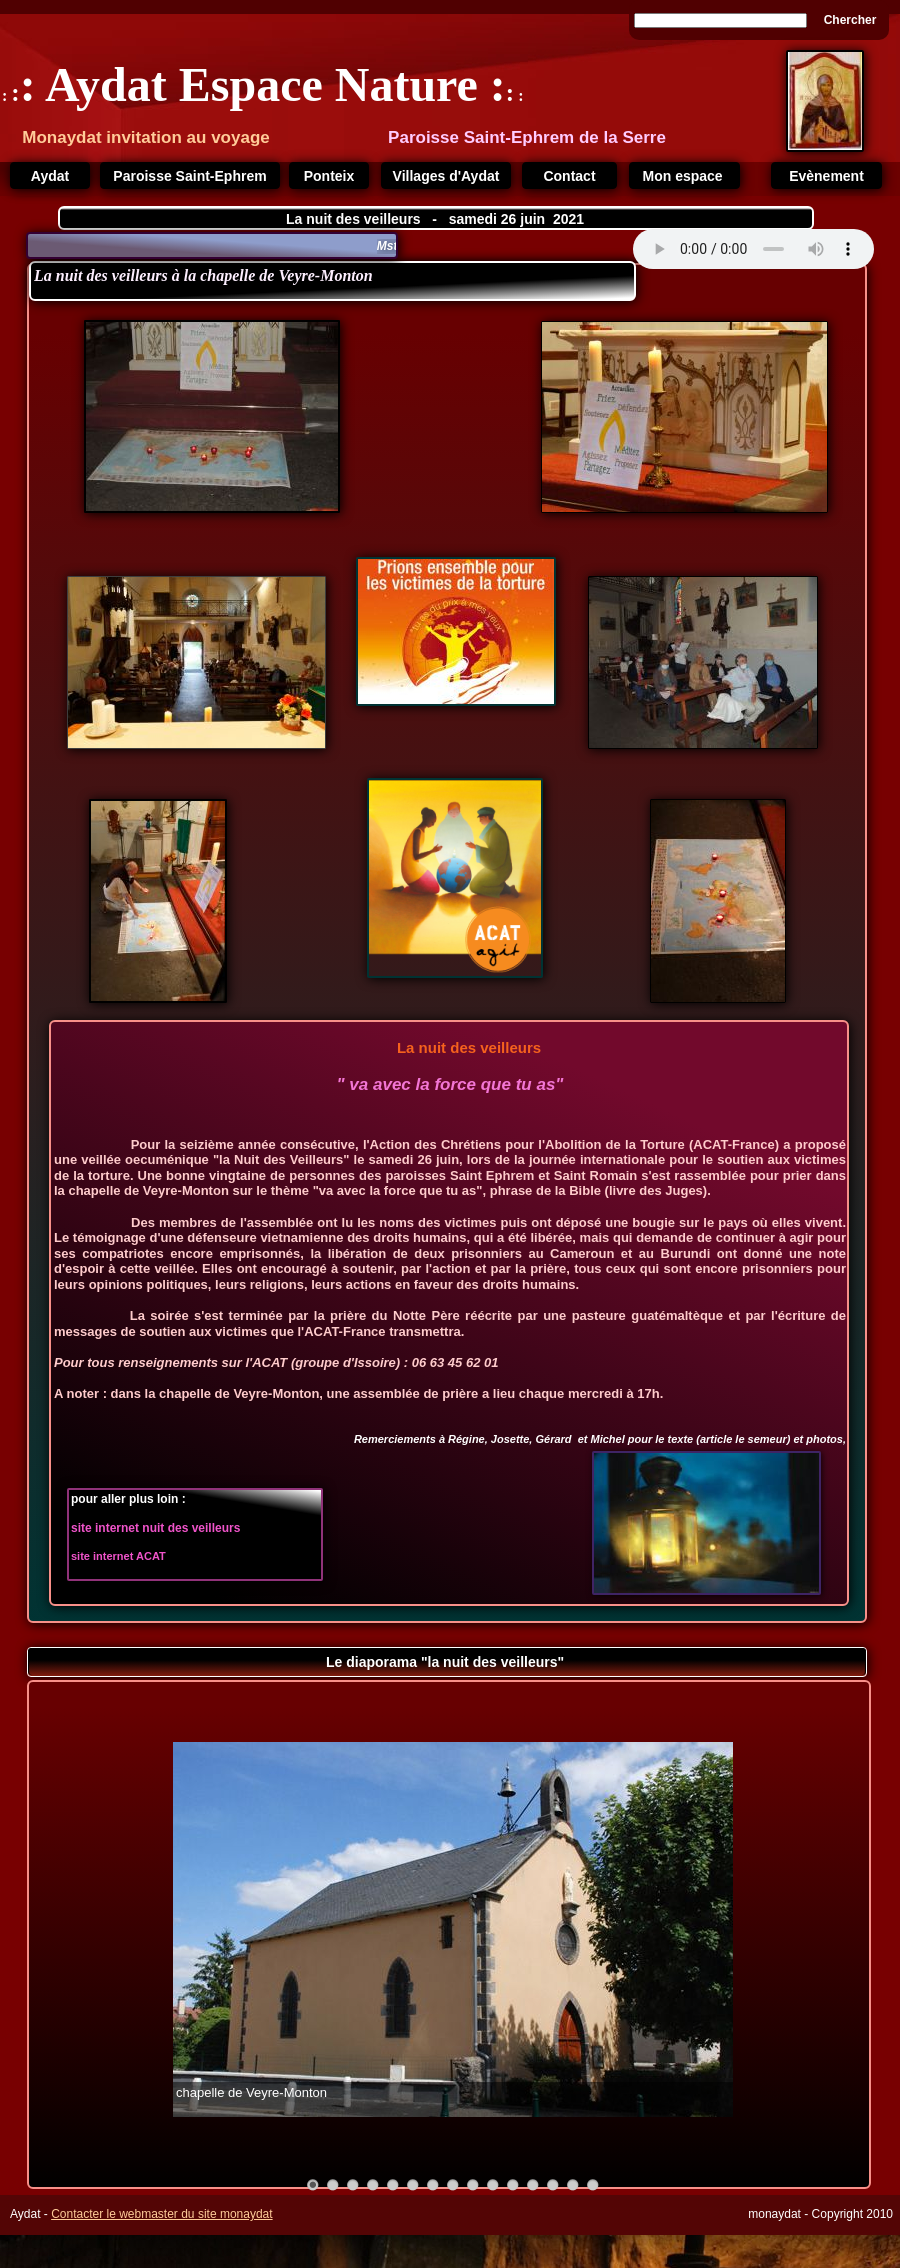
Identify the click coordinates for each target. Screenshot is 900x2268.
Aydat (50, 176)
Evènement (826, 176)
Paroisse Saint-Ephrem (189, 176)
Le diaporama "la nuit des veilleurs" (447, 1662)
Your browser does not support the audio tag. (753, 249)
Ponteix (329, 176)
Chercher (850, 20)
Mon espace (684, 176)
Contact (569, 176)
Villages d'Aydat (446, 176)
